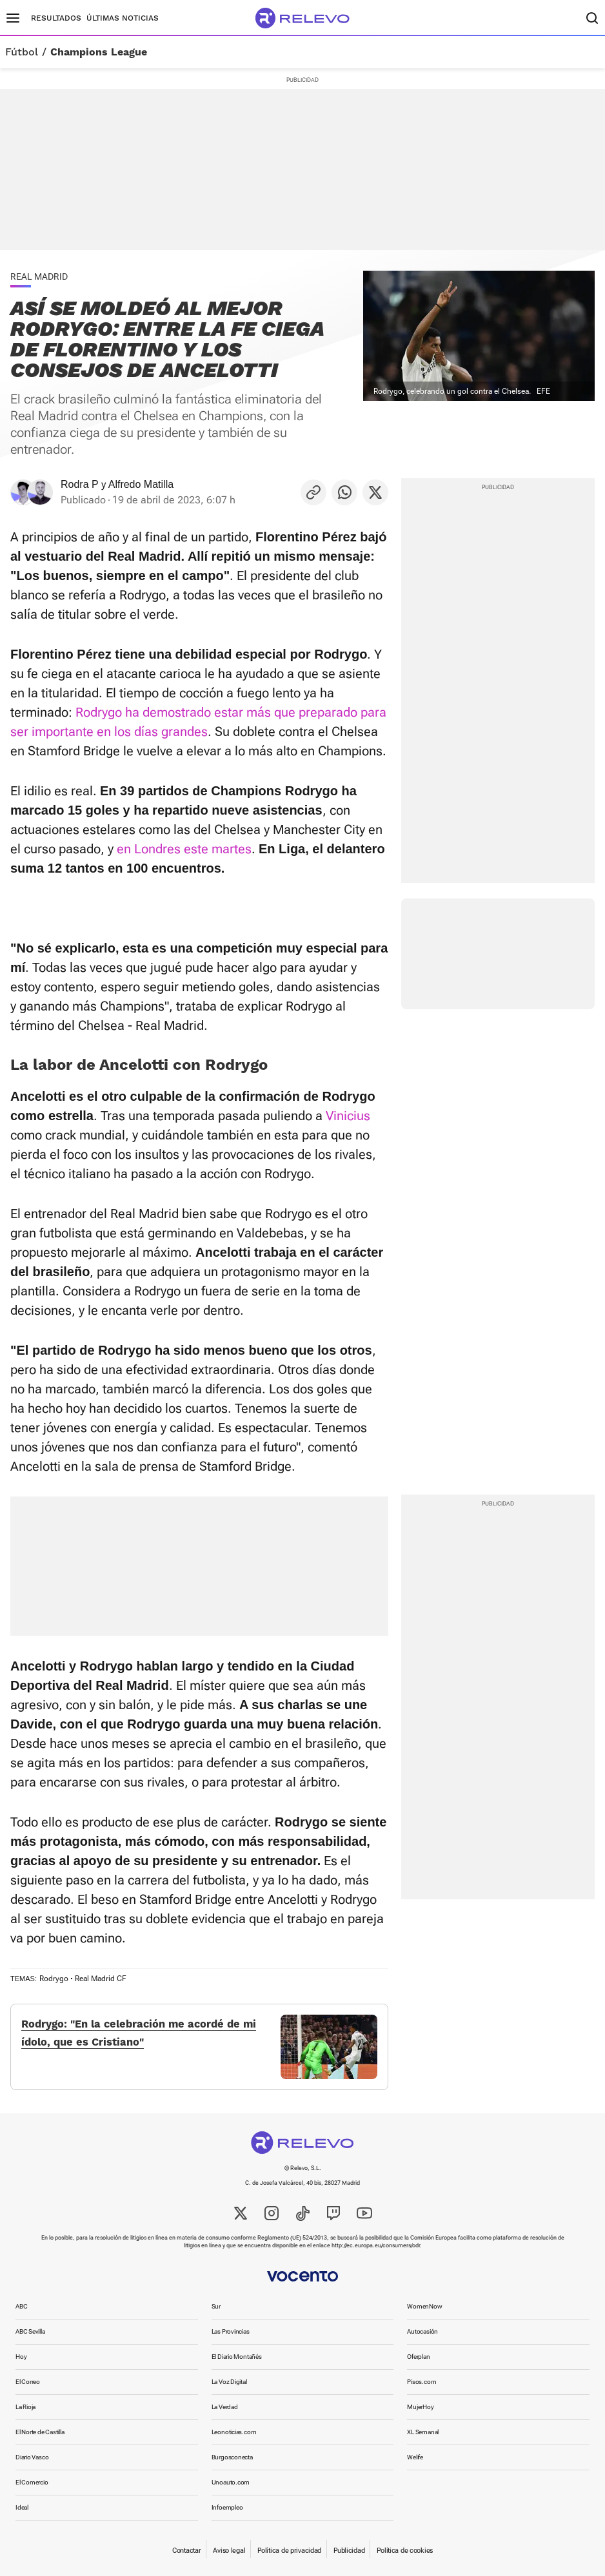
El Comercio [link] (31, 2482)
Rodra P (80, 484)
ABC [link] (21, 2306)
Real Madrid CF (100, 1978)
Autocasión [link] (422, 2331)
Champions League (98, 52)
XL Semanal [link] (423, 2432)
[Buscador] (592, 18)
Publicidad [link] (348, 2550)
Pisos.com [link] (421, 2381)
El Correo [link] (27, 2381)
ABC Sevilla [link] (30, 2331)
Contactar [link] (186, 2550)
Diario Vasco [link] (31, 2457)
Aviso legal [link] (229, 2550)
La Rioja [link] (25, 2406)
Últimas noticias (122, 18)
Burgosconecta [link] (232, 2457)
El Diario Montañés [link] (237, 2356)
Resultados (56, 18)
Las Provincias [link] (231, 2331)
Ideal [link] (21, 2507)
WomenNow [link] (424, 2306)
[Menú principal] (13, 18)
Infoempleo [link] (227, 2507)
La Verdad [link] (225, 2406)
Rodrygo (53, 1978)
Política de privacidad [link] (289, 2550)
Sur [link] (216, 2306)
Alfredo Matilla (141, 484)
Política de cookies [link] (405, 2550)
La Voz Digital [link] (229, 2381)
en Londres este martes (184, 849)
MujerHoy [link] (420, 2406)
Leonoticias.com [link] (234, 2432)
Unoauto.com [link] (231, 2482)
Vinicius (348, 1115)
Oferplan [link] (418, 2356)
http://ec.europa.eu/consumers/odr (376, 2245)
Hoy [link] (20, 2356)
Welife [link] (415, 2457)
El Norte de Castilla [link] (39, 2432)
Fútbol (21, 52)
